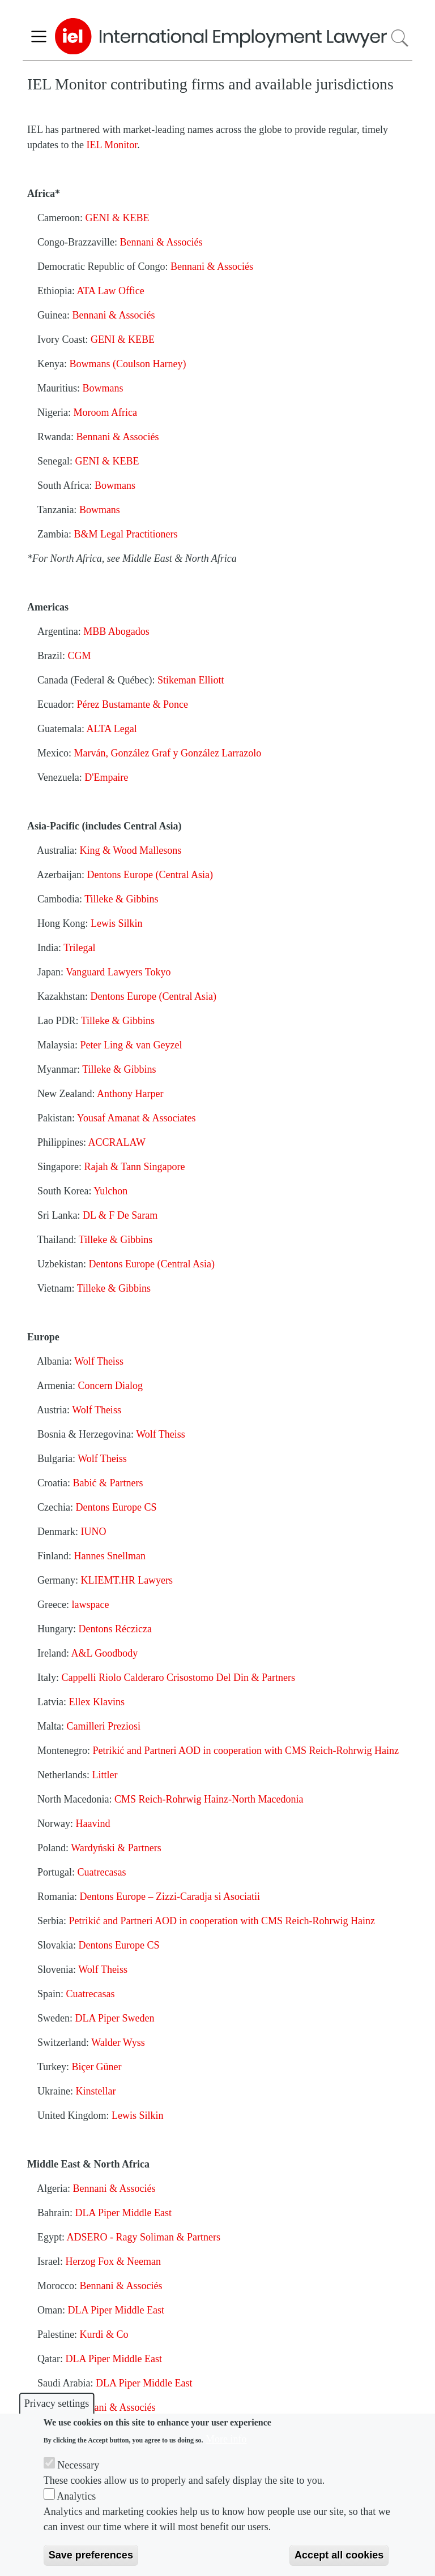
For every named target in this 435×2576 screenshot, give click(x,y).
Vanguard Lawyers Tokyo (118, 972)
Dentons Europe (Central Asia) (149, 874)
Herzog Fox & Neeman (112, 2261)
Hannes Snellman (110, 1556)
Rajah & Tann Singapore (134, 1166)
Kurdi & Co (104, 2334)
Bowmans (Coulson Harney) (127, 363)
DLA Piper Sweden (115, 2018)
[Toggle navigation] (39, 36)
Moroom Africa (105, 412)
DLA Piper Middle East (123, 2212)
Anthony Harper (130, 1093)
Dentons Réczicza (114, 1629)
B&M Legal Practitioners (125, 534)
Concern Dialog (110, 1385)
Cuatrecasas (102, 1872)
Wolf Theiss (98, 1361)
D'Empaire (106, 777)
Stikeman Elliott (190, 680)
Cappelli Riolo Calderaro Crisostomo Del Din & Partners (178, 1677)
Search (400, 38)
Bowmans (103, 388)
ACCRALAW (117, 1142)
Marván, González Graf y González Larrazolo (168, 753)
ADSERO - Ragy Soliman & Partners (144, 2237)
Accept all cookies (339, 2555)
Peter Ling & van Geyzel (131, 1045)
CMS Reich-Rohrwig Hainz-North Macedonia (208, 1799)
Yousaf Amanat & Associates (136, 1118)
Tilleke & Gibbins (121, 899)
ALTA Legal (111, 728)
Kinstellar (95, 2091)
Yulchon (110, 1191)
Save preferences (91, 2555)
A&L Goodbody (104, 1653)
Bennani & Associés (161, 242)
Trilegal (79, 947)
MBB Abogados (116, 631)
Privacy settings (56, 2403)
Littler (104, 1775)
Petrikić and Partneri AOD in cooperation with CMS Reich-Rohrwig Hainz (245, 1750)
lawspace (90, 1604)
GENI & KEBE (117, 217)
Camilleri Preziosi (103, 1726)
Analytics (76, 2496)
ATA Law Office (110, 290)
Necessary (78, 2465)
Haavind (92, 1823)
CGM (79, 655)
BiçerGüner (97, 2066)
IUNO (93, 1531)
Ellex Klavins (96, 1702)
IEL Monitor (111, 144)
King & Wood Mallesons (131, 850)
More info (226, 2439)
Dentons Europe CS (115, 1507)
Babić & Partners (107, 1483)
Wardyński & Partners (116, 1847)
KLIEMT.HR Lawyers (126, 1580)
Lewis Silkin (117, 923)
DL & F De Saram (120, 1215)
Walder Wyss (118, 2042)
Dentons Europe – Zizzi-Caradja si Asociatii (170, 1896)
